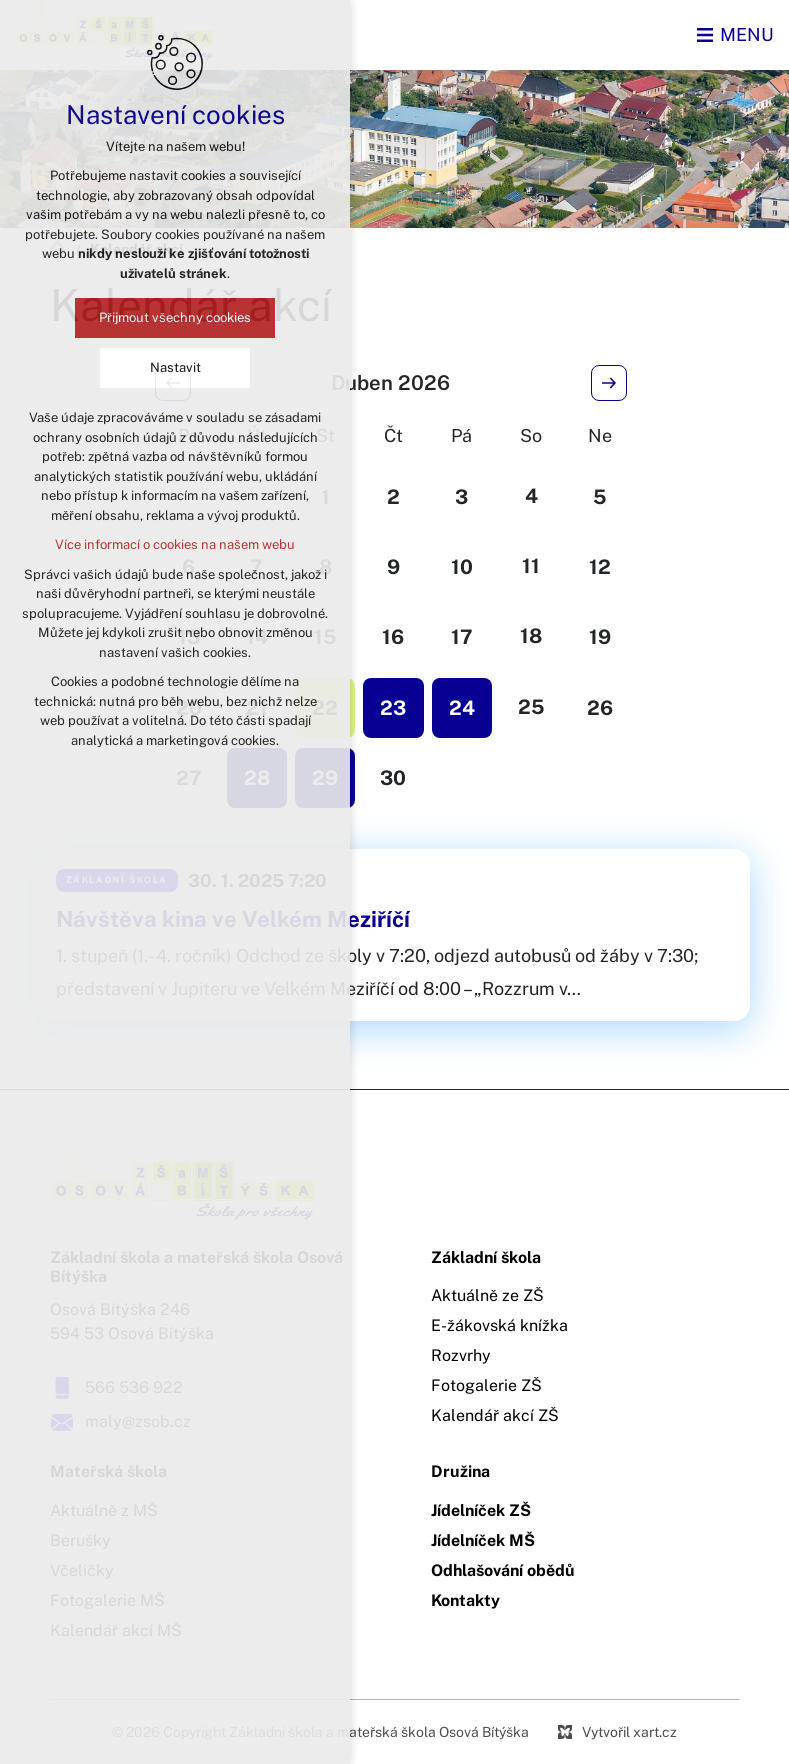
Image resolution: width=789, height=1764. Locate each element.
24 (462, 708)
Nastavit (175, 367)
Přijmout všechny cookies (175, 317)
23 (393, 708)
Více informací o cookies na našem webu (175, 544)
